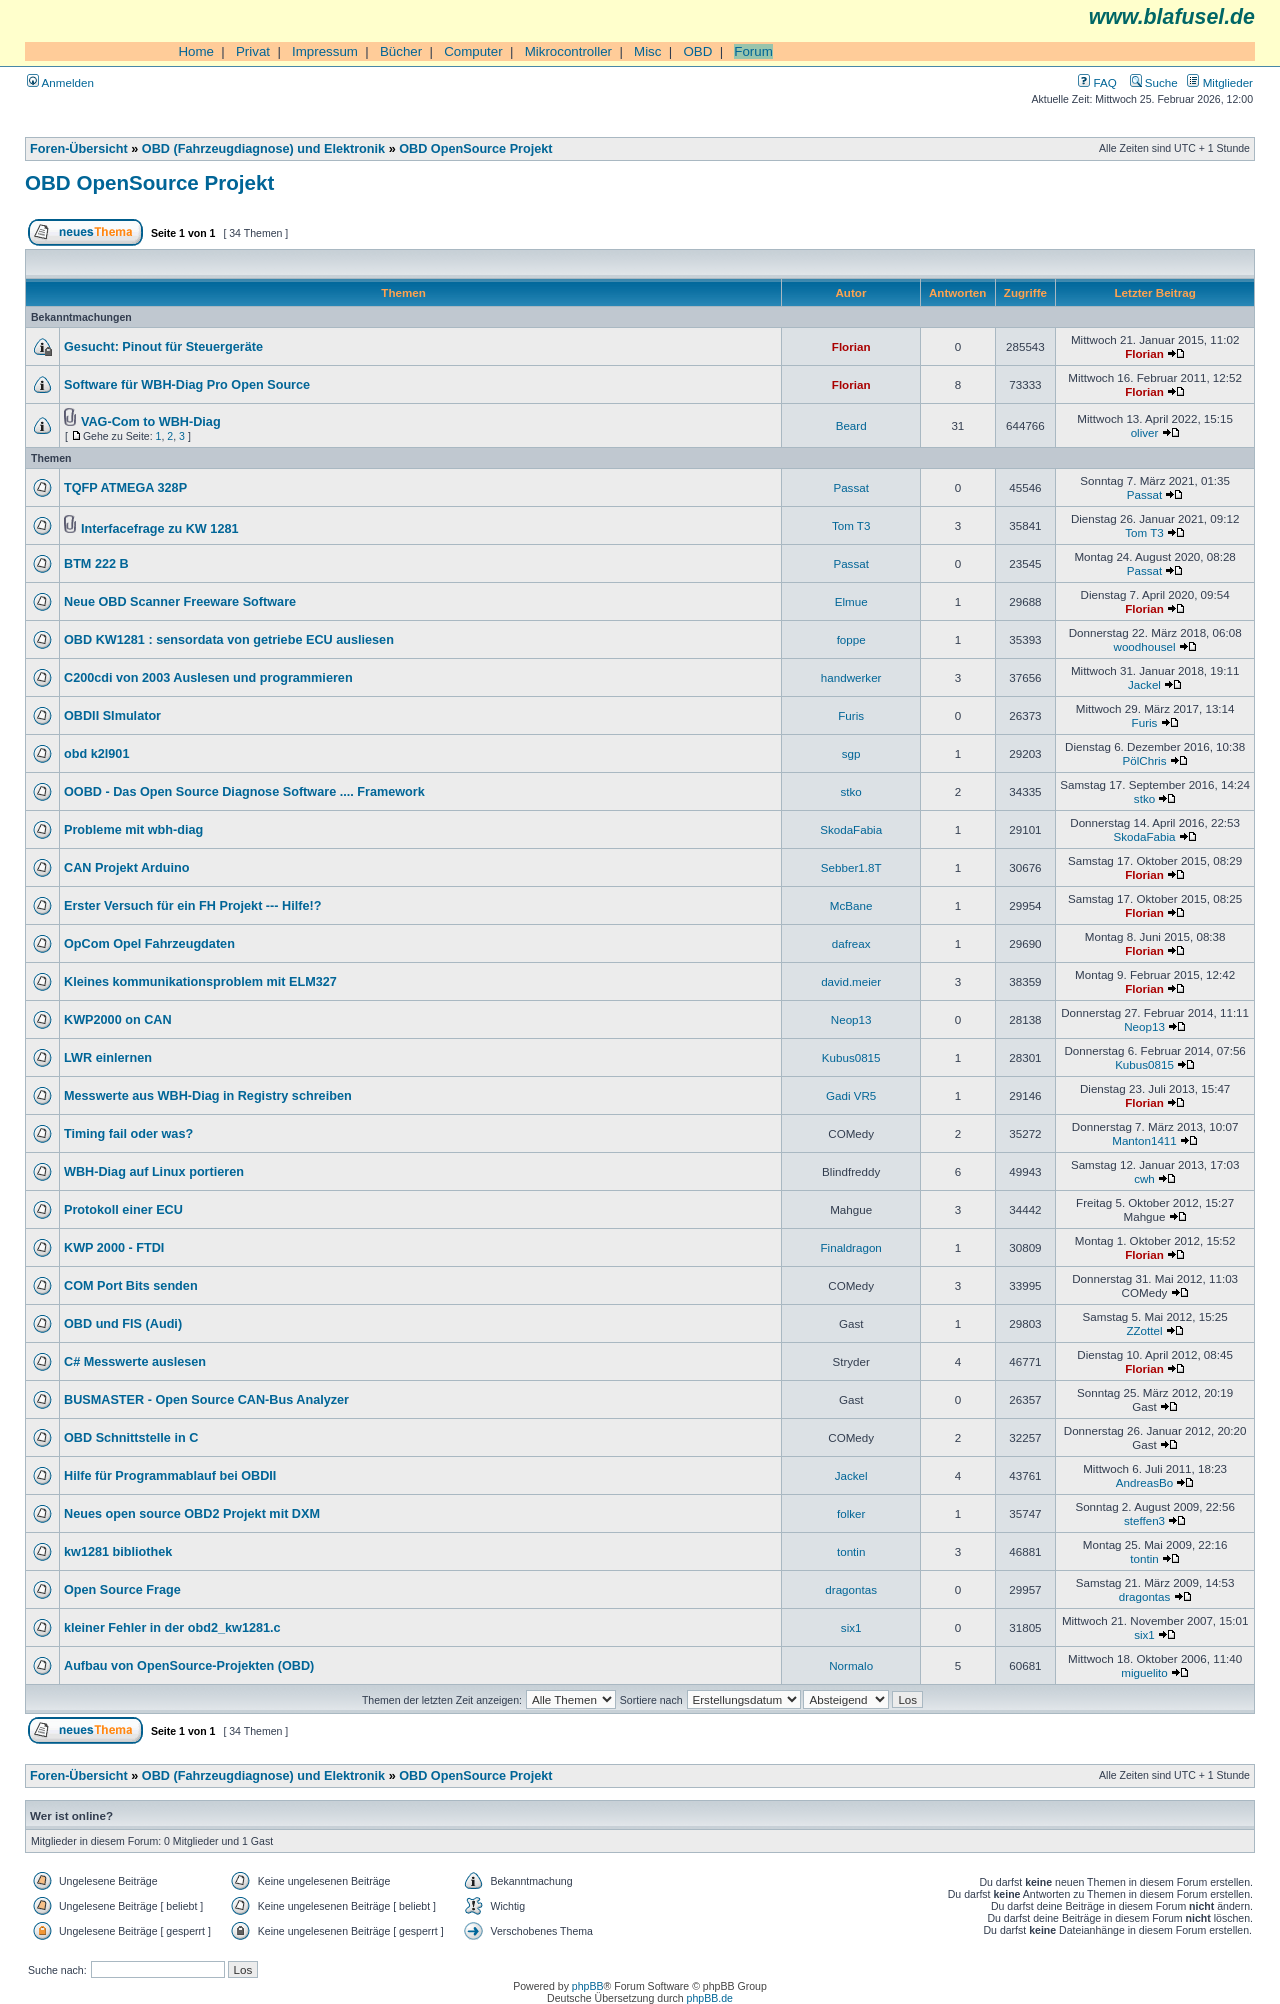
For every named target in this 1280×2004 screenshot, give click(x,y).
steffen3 (1144, 1520)
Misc (647, 51)
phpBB (588, 1986)
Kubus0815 (851, 1057)
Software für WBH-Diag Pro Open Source (187, 385)
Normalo (851, 1665)
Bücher (401, 51)
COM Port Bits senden (131, 1286)
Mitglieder (1220, 82)
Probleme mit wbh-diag (133, 830)
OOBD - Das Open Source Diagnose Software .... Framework (244, 792)
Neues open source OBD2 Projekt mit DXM (192, 1514)
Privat (253, 51)
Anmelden (60, 82)
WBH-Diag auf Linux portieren (154, 1172)
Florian (851, 346)
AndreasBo (1144, 1482)
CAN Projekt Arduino (126, 868)
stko (851, 791)
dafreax (851, 943)
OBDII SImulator (112, 716)
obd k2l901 (96, 754)
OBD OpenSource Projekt (475, 149)
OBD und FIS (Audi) (123, 1324)
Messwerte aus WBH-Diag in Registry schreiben (208, 1096)
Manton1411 (1144, 1140)
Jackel (1144, 684)
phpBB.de (710, 1998)
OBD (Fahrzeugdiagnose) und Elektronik (263, 149)
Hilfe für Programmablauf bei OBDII (170, 1476)
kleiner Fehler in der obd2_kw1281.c (172, 1628)
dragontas (851, 1589)
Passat (851, 487)
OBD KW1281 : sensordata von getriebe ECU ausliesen (229, 640)
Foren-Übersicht (79, 149)
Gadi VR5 (851, 1095)
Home (196, 51)
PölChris (1145, 760)
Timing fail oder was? (128, 1134)
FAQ (1097, 82)
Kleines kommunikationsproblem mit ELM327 (200, 982)
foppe (851, 639)
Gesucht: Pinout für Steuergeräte (163, 347)
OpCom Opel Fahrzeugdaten (149, 944)
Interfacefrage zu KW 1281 (160, 529)
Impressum (325, 51)
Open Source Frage (122, 1590)
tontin (851, 1551)
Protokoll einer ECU (123, 1210)
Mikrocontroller (568, 51)
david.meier (851, 981)
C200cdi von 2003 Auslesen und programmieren (208, 678)
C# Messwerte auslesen (135, 1362)
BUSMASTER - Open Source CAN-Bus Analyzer (206, 1400)
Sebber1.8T (851, 867)
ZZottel (1144, 1330)
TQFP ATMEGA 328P (125, 488)
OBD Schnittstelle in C (131, 1438)
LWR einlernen (108, 1058)
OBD (697, 51)
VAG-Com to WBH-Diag (151, 422)
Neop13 (851, 1019)
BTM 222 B (96, 564)
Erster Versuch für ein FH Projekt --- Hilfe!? (192, 906)
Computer (473, 51)
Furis (851, 715)
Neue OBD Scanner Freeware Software (180, 602)
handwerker (851, 677)
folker (851, 1513)
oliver (1145, 432)
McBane (851, 905)
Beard (851, 425)
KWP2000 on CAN (118, 1020)
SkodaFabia (851, 829)
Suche (1154, 82)
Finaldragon (851, 1247)
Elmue (851, 601)
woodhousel (1145, 646)
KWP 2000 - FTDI (114, 1248)
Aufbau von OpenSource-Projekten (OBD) (189, 1666)
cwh (1144, 1178)
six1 (851, 1627)
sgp (851, 753)
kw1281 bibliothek (118, 1552)
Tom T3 (851, 525)
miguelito (1144, 1672)
